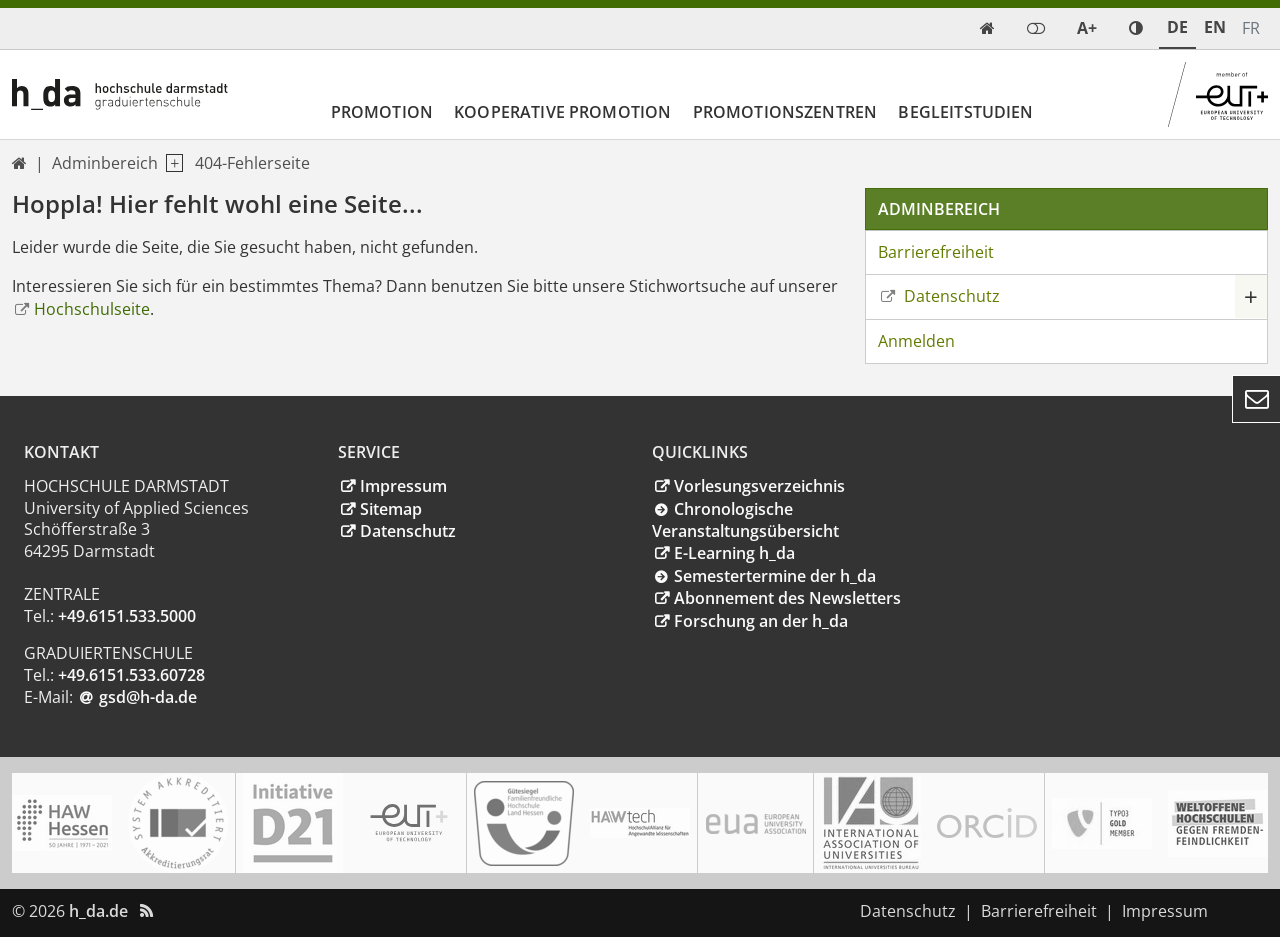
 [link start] (987, 28)
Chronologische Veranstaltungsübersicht (745, 520)
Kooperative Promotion (562, 112)
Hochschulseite (92, 309)
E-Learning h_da (734, 553)
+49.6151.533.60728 (131, 675)
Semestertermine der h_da (775, 576)
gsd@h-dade (148, 697)
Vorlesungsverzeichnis (759, 486)
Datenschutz (950, 296)
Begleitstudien (965, 112)
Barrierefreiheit (936, 252)
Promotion (382, 112)
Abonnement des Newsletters (787, 598)
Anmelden (916, 341)
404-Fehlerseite (252, 163)
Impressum (403, 486)
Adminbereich (105, 163)
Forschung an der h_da (761, 621)
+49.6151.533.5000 (127, 616)
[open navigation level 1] (170, 163)
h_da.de (98, 911)
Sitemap (391, 509)
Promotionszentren (785, 112)
